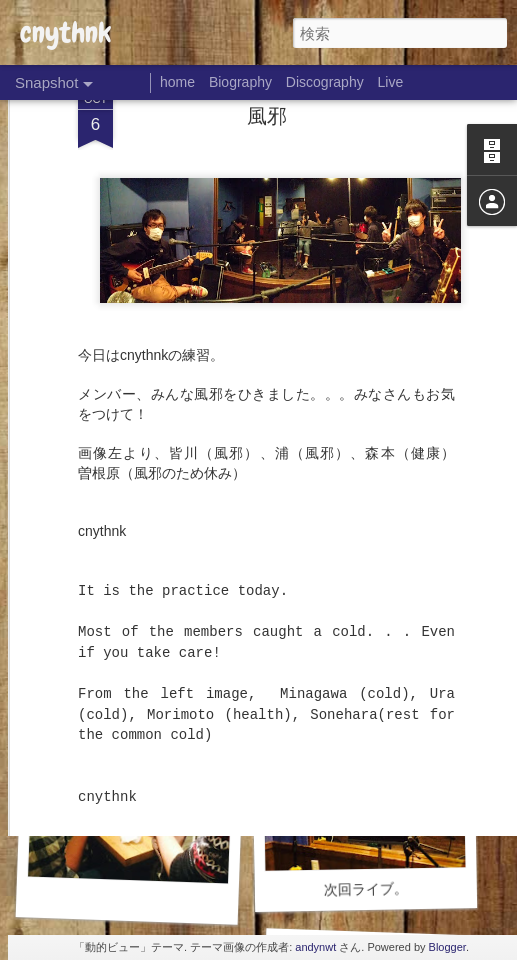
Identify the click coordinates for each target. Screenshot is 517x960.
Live (391, 82)
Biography (240, 82)
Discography (325, 82)
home (177, 82)
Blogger (447, 947)
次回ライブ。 (366, 888)
